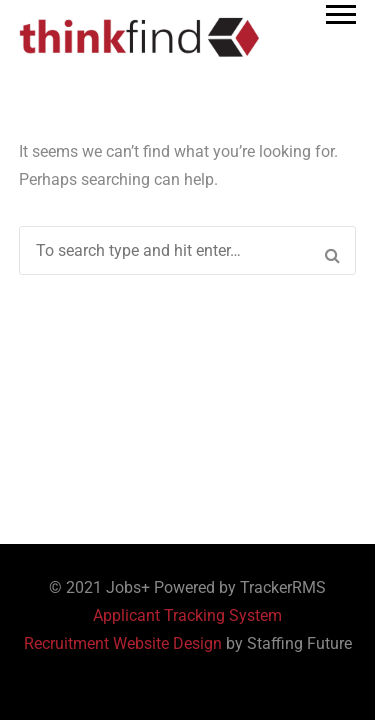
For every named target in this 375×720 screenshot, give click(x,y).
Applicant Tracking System (187, 615)
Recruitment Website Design (123, 643)
